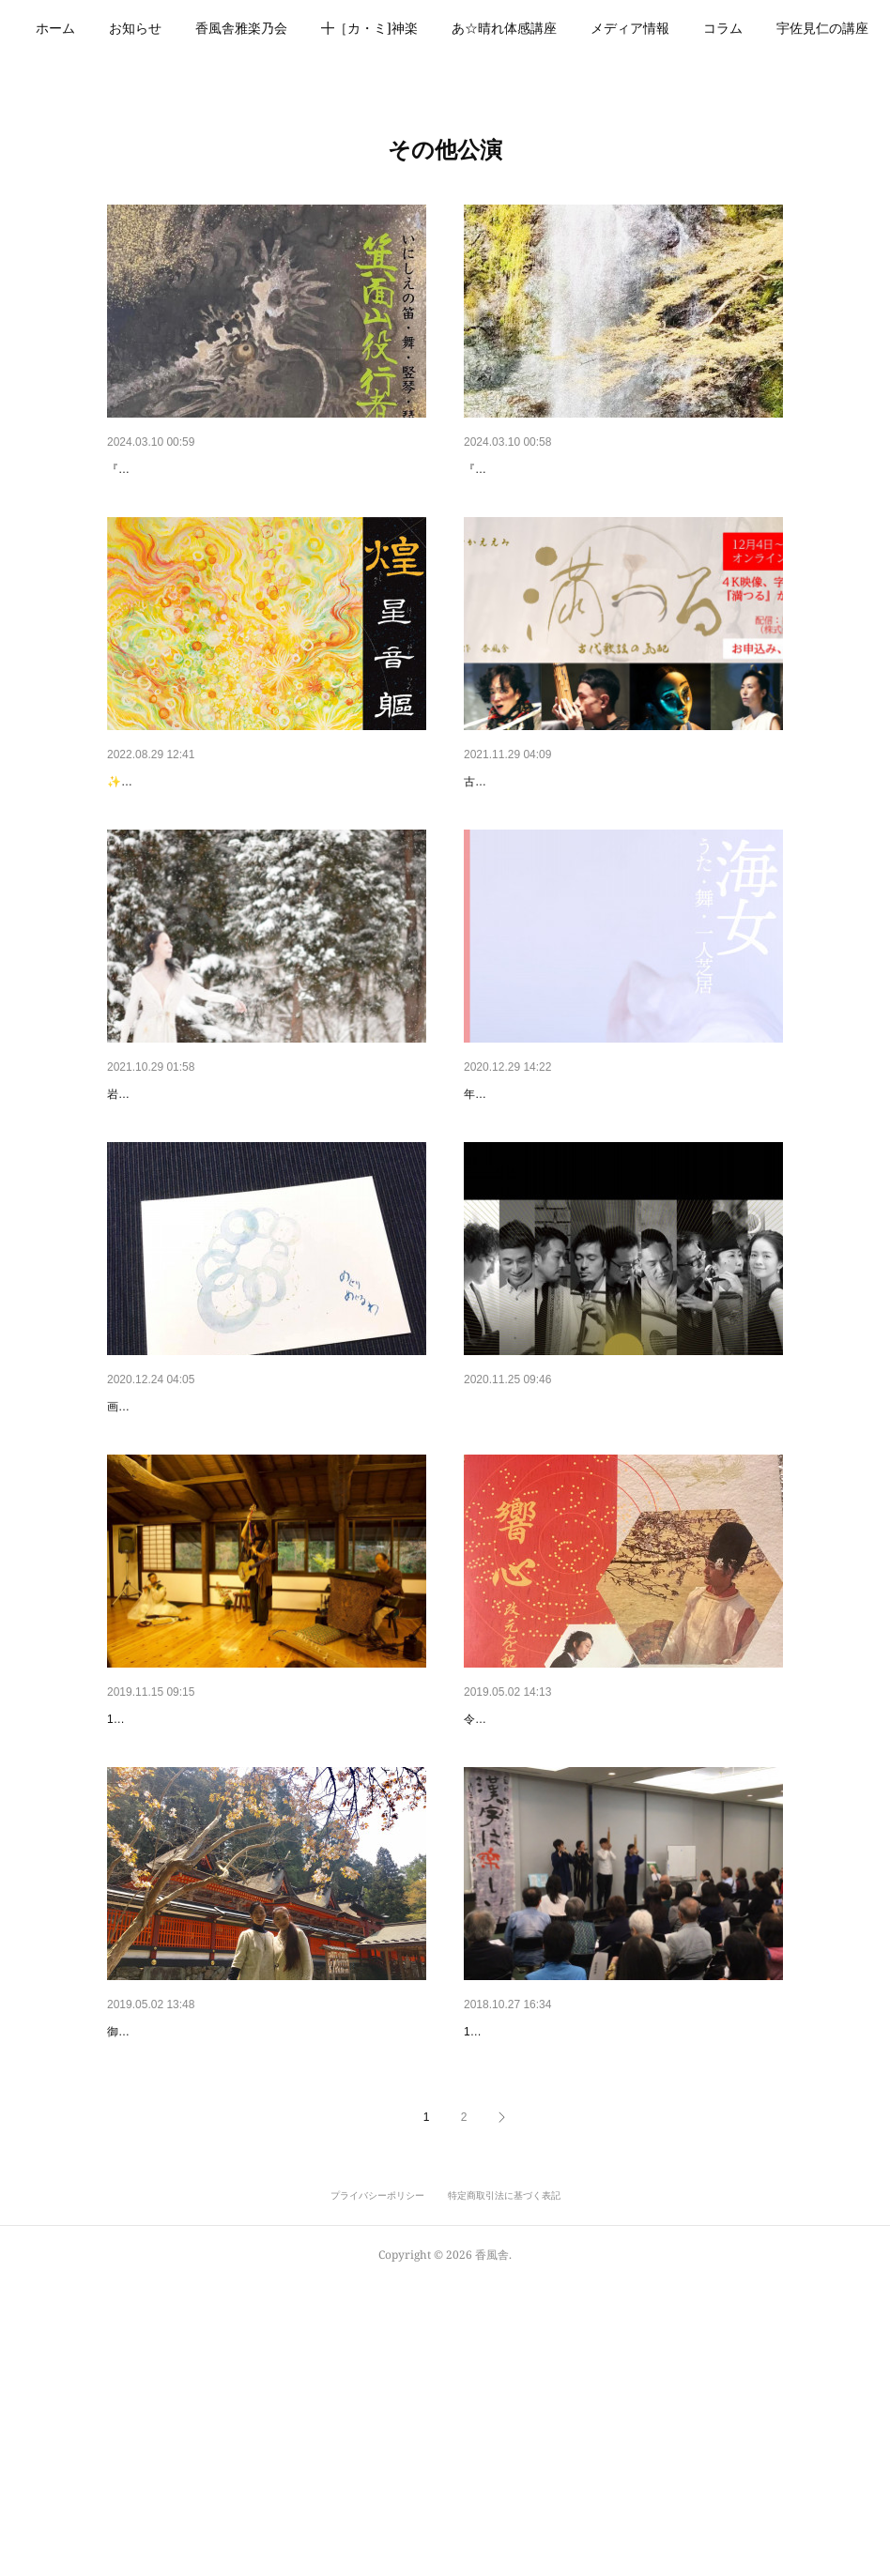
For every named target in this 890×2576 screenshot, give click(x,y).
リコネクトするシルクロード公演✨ (570, 1552)
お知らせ (191, 28)
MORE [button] (779, 28)
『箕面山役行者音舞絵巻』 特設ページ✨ (228, 469)
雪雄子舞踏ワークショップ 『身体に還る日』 (240, 1190)
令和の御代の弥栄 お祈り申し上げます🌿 (585, 1913)
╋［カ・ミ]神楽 (425, 28)
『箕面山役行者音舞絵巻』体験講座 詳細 (595, 469)
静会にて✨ (498, 2273)
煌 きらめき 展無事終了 (186, 829)
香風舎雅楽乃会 (298, 28)
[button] (111, 28)
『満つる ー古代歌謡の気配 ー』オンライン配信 (605, 829)
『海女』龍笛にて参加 (529, 1190)
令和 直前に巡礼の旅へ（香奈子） (207, 2273)
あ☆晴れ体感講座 (560, 28)
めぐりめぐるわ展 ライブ (186, 1552)
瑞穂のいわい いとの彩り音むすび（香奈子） (245, 1913)
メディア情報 (686, 28)
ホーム (111, 28)
